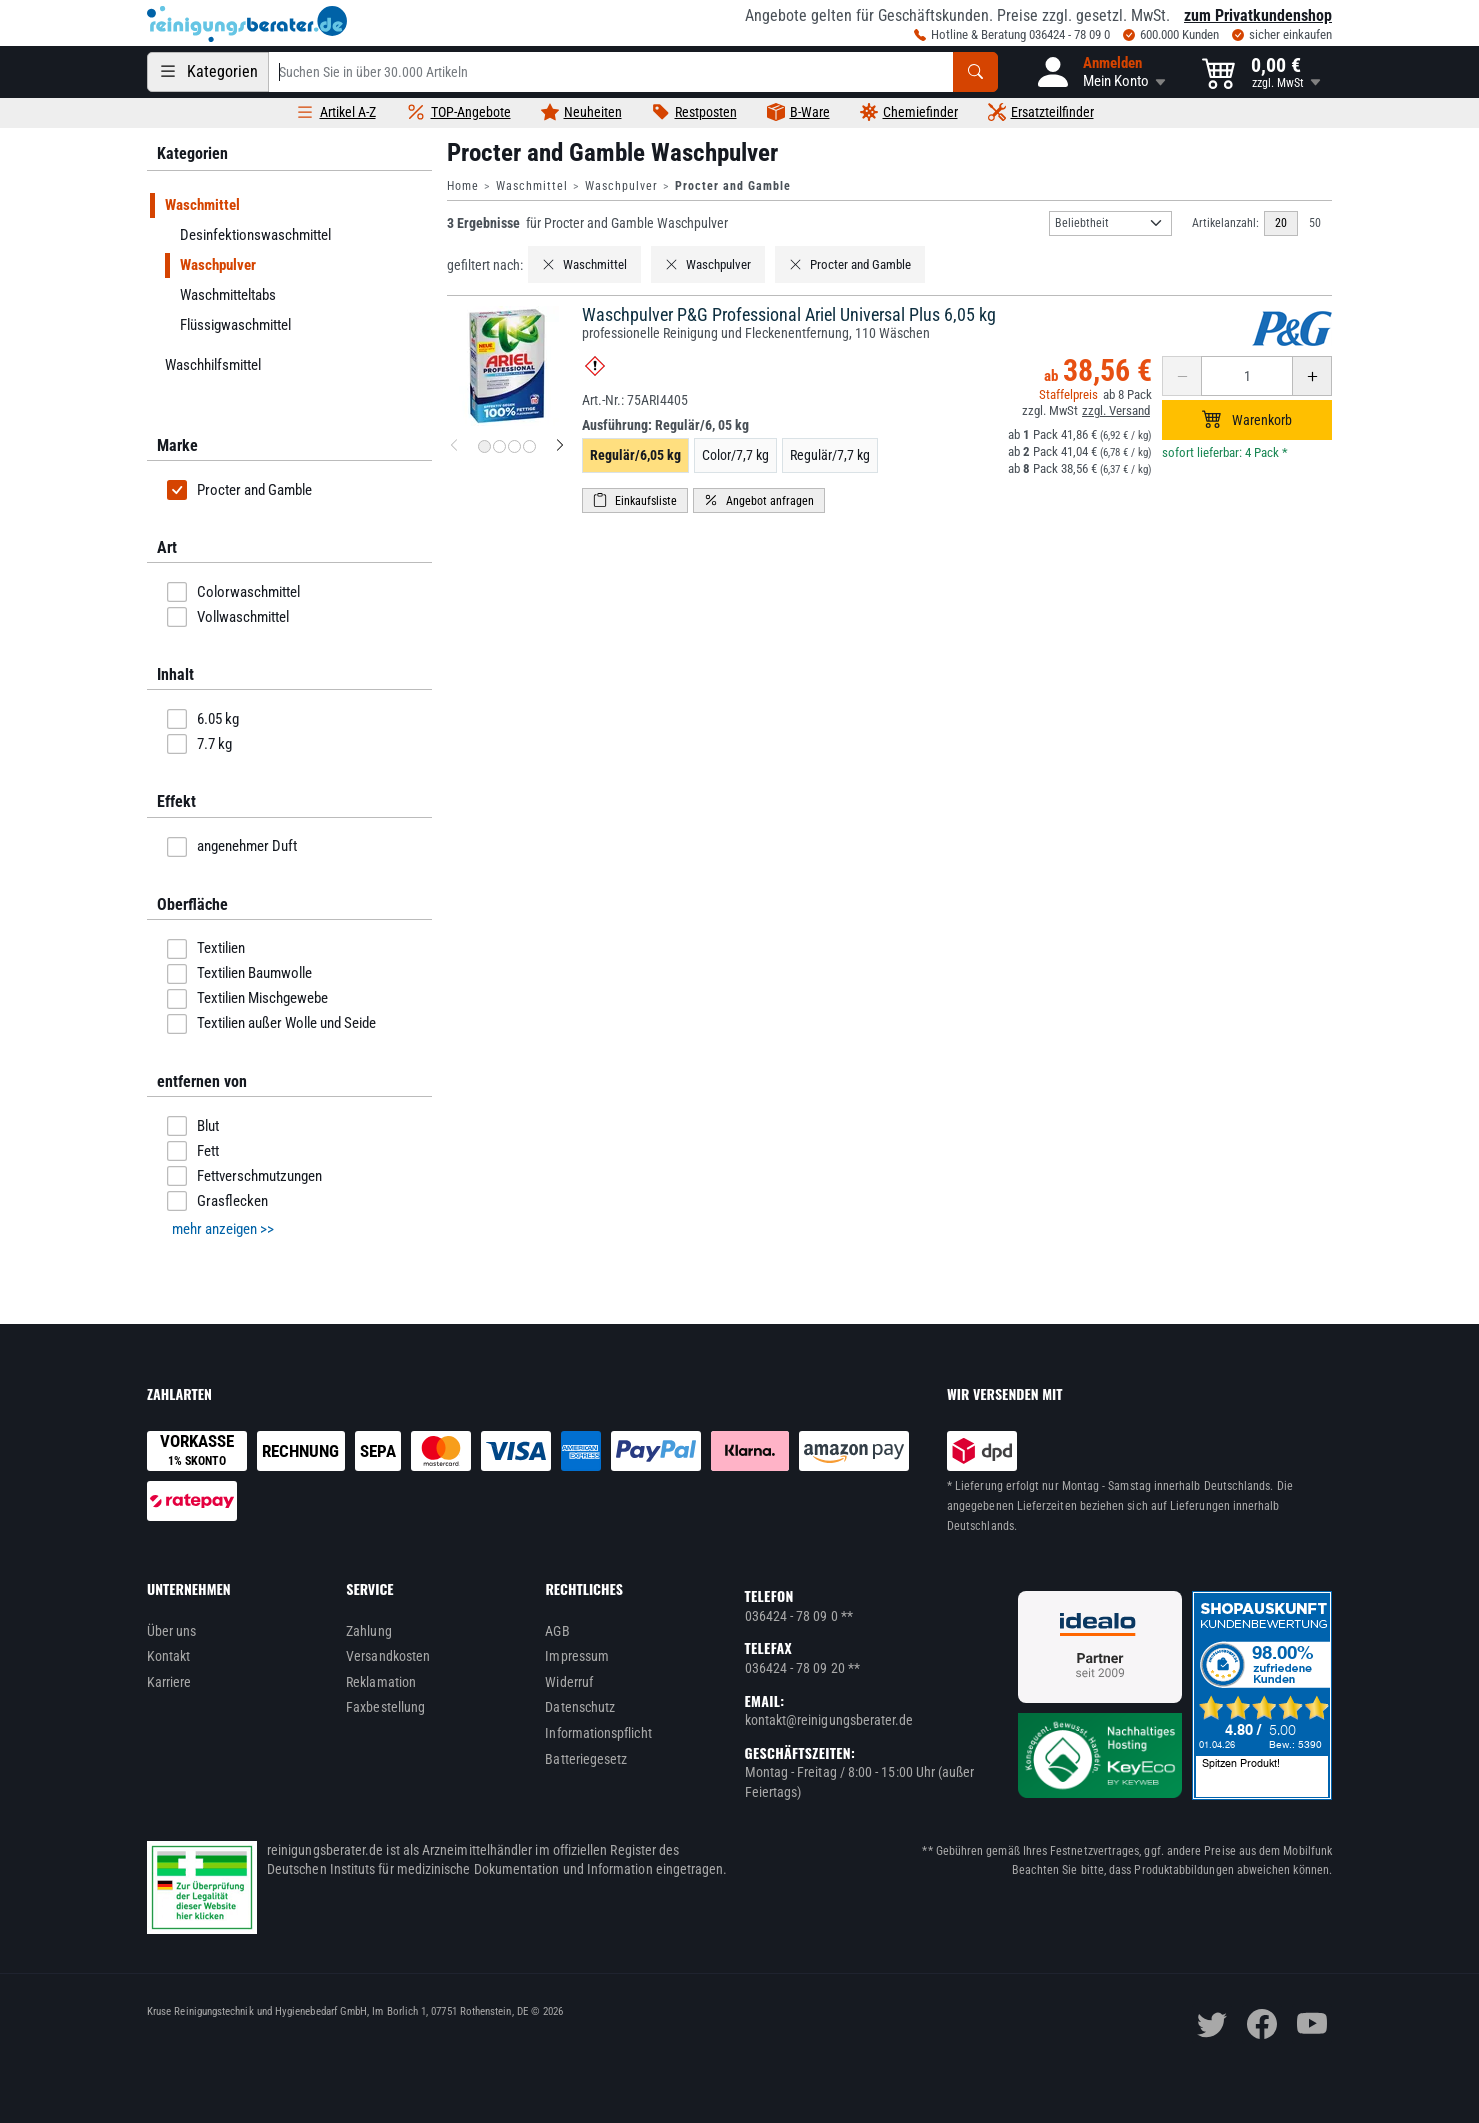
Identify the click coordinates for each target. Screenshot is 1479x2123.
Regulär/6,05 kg (635, 455)
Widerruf (569, 1682)
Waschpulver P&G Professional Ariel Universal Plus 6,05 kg (789, 314)
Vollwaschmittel (228, 617)
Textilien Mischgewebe (247, 999)
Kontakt (169, 1656)
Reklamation (381, 1682)
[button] (1100, 72)
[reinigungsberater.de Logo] (247, 24)
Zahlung (369, 1631)
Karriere (169, 1682)
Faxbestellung (385, 1707)
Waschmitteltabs (228, 295)
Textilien (206, 949)
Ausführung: (665, 425)
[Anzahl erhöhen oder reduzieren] (1247, 376)
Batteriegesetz (586, 1759)
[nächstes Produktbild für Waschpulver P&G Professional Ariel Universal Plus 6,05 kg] (560, 446)
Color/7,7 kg (735, 455)
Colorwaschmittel (233, 592)
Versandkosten (388, 1656)
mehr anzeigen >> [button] (223, 1229)
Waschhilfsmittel (213, 365)
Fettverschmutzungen (244, 1176)
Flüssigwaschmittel (235, 325)
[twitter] (1212, 2024)
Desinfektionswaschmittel (255, 235)
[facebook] (1262, 2024)
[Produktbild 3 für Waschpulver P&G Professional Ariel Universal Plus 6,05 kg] (514, 446)
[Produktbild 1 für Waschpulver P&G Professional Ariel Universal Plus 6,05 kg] (484, 446)
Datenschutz (580, 1707)
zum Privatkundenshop (1258, 15)
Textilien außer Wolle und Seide (271, 1024)
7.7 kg (199, 744)
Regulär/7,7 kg (830, 455)
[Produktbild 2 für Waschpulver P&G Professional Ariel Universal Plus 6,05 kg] (499, 446)
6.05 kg (203, 719)
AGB (557, 1631)
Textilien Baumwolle (239, 974)
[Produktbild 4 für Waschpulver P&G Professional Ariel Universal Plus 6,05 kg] (529, 446)
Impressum (577, 1656)
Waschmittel (532, 186)
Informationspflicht (598, 1733)
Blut (193, 1126)
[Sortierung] (1110, 223)
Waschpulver (621, 186)
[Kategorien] (208, 72)
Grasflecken (217, 1201)
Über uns (172, 1631)
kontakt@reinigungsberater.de (829, 1720)
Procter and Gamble (239, 490)
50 (1315, 223)
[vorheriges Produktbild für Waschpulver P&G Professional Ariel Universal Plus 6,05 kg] (454, 446)
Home (463, 186)
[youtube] (1312, 2024)
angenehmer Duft (232, 847)
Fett (193, 1151)
